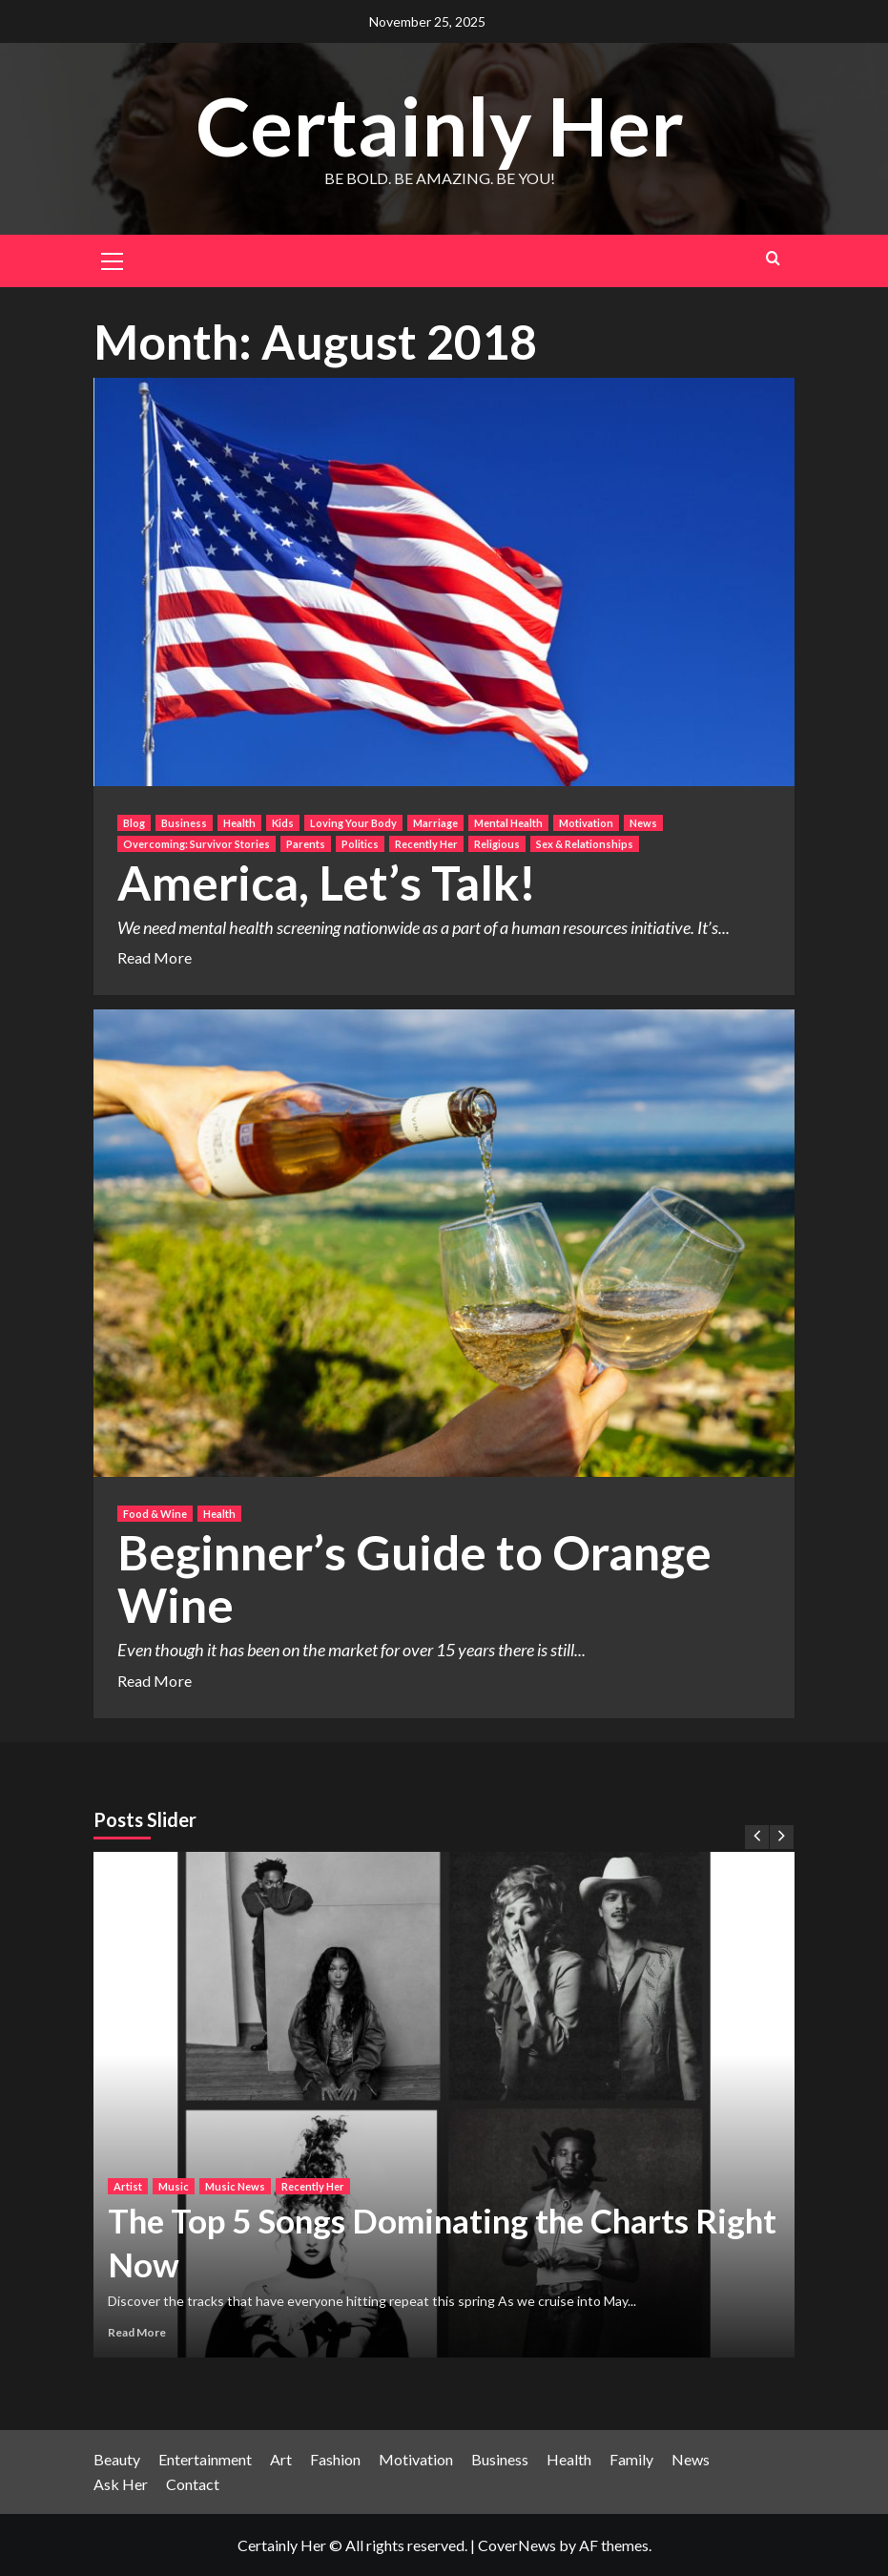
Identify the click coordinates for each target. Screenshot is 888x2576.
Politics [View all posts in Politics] (360, 844)
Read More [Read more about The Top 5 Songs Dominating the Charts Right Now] (137, 2332)
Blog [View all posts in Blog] (134, 823)
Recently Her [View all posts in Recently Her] (426, 844)
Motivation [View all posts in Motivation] (586, 823)
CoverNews (517, 2545)
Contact (192, 2484)
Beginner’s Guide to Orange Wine (414, 1578)
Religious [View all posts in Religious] (497, 844)
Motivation (416, 2459)
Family (631, 2459)
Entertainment (205, 2459)
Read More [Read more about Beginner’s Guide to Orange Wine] (154, 1681)
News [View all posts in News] (643, 823)
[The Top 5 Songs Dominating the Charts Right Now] (444, 2105)
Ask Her (120, 2484)
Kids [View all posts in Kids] (283, 823)
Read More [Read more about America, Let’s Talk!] (154, 957)
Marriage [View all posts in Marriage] (435, 823)
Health (569, 2459)
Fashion (335, 2459)
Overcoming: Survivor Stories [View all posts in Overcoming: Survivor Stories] (196, 844)
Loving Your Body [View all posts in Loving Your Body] (353, 823)
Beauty (116, 2459)
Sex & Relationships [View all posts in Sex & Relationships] (584, 844)
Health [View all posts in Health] (239, 823)
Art (281, 2459)
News (690, 2459)
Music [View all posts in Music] (173, 2186)
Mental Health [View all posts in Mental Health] (508, 823)
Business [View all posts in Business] (184, 823)
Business (499, 2459)
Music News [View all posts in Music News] (235, 2186)
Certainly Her (440, 125)
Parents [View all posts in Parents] (305, 844)
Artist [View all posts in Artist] (128, 2186)
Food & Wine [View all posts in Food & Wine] (155, 1513)
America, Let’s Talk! (326, 882)
